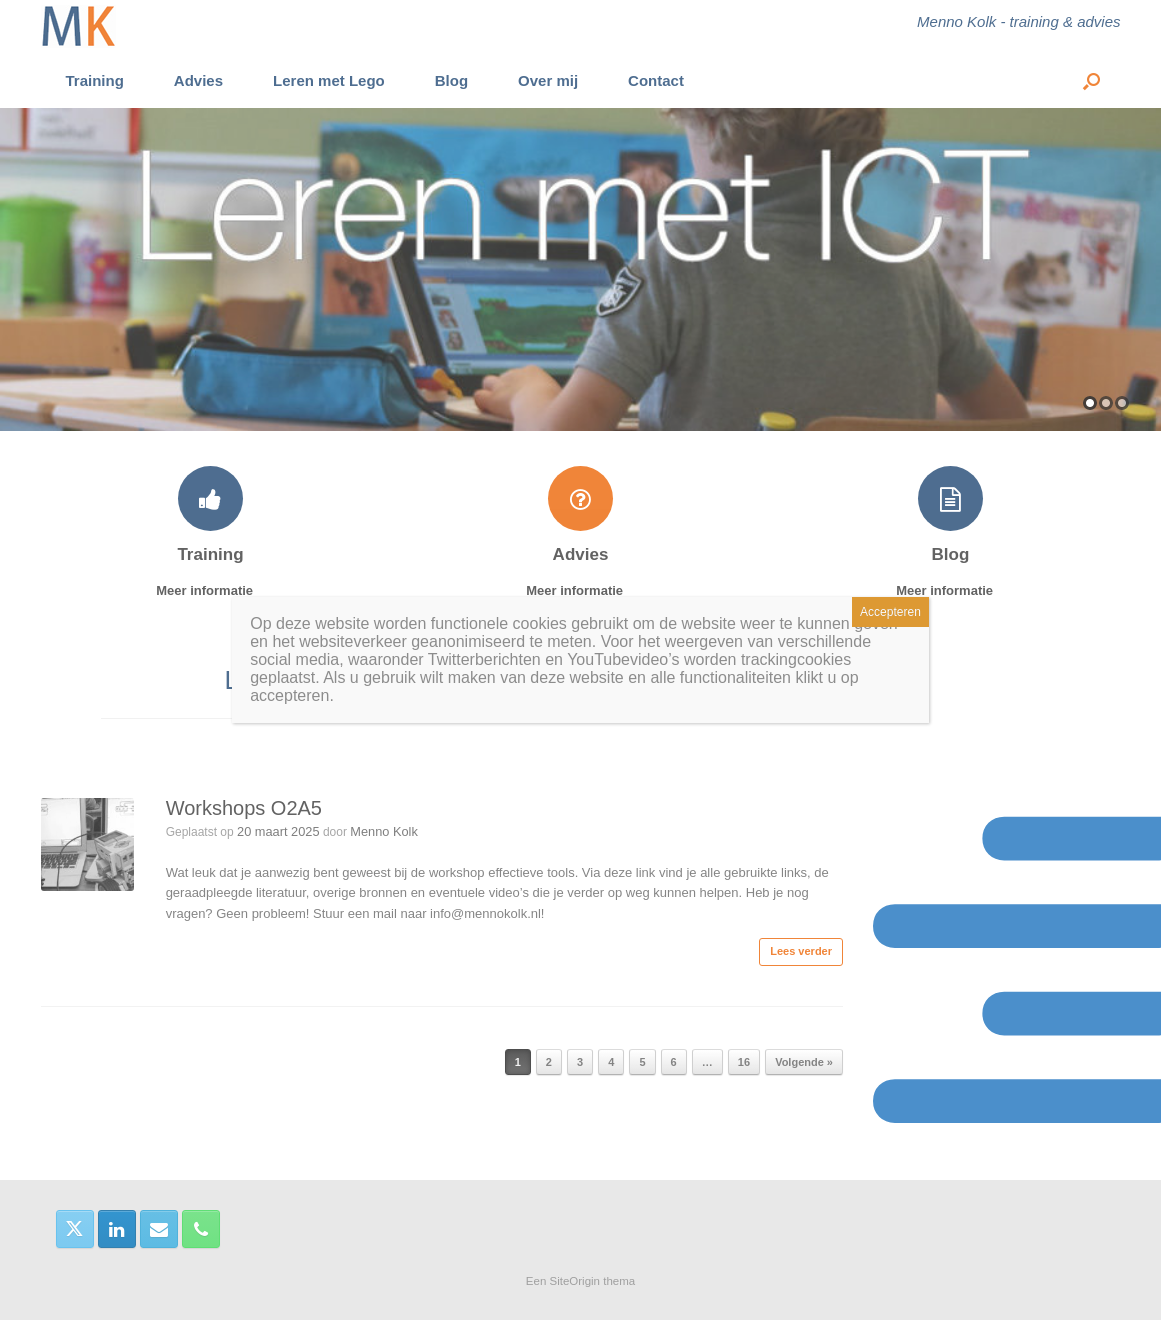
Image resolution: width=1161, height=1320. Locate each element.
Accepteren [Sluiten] (890, 612)
